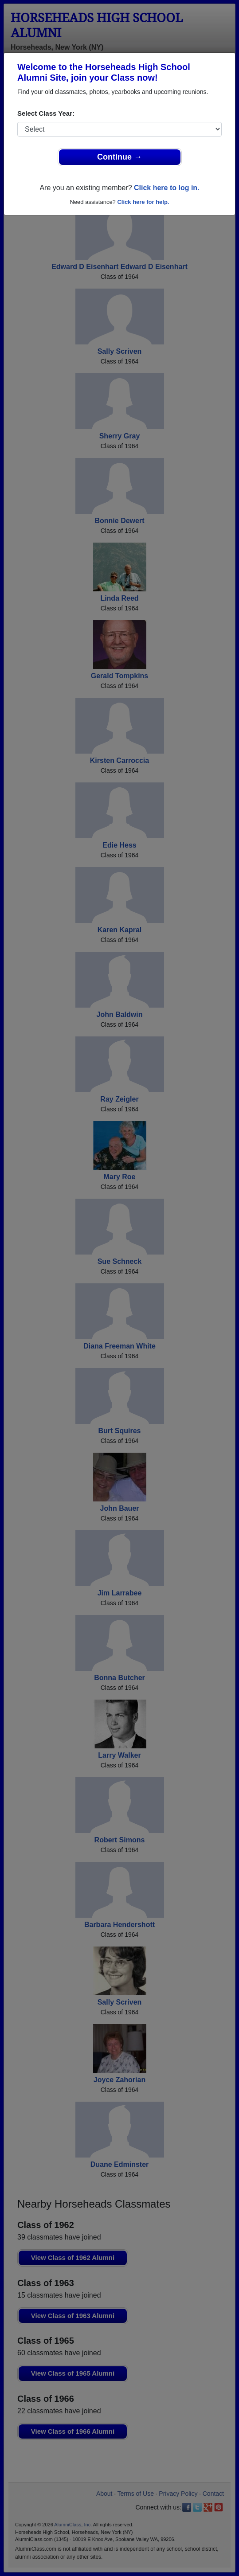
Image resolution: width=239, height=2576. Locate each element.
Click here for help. (143, 202)
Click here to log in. (167, 188)
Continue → (119, 156)
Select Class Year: (45, 113)
